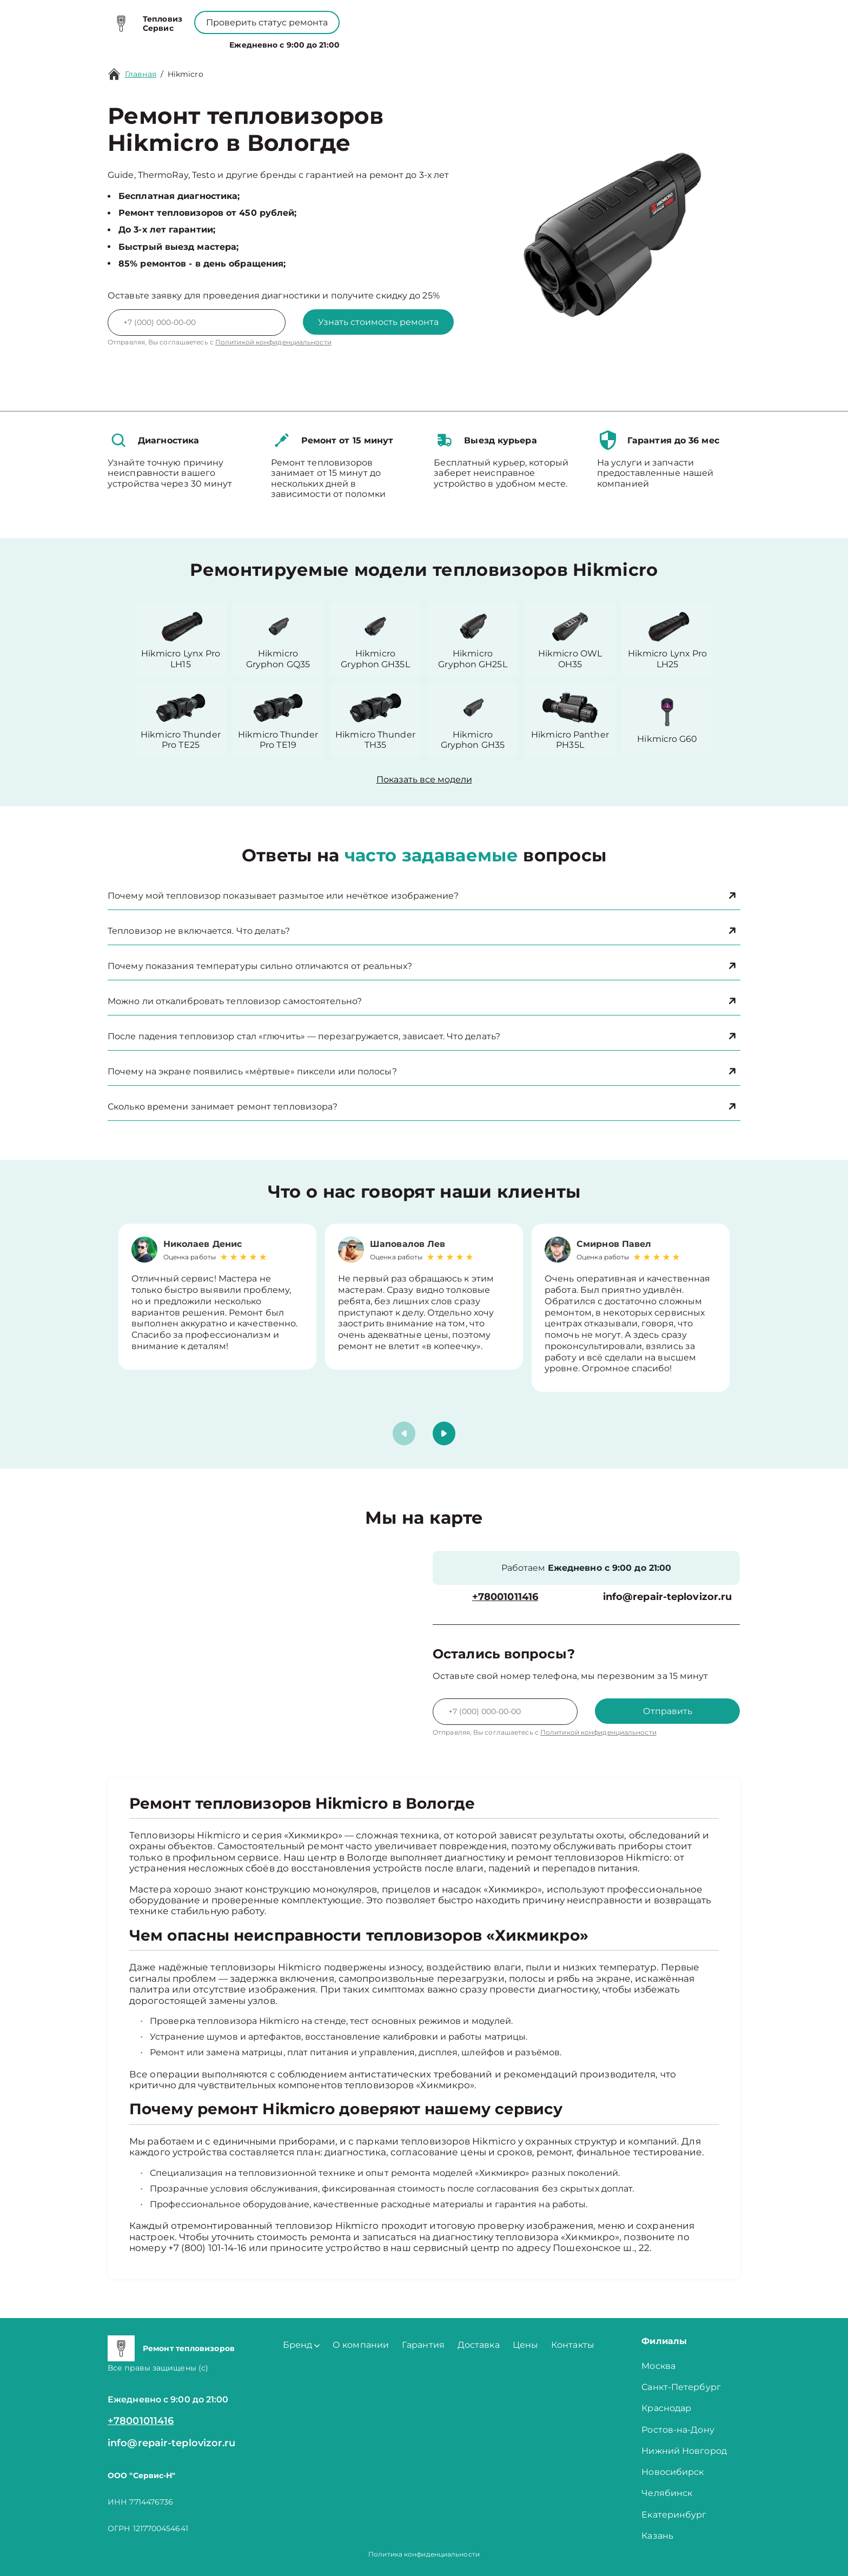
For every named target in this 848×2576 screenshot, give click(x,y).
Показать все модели (424, 779)
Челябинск (666, 2493)
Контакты (467, 42)
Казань (657, 2536)
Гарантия (423, 2345)
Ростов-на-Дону (677, 2430)
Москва (658, 2366)
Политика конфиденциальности (424, 2554)
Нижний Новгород (684, 2451)
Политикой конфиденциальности (273, 342)
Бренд (312, 42)
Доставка (479, 2345)
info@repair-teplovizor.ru (667, 1597)
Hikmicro (185, 74)
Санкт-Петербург (681, 2387)
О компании (370, 42)
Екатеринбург (673, 2514)
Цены (423, 42)
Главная (140, 74)
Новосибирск (672, 2472)
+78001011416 (391, 16)
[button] (444, 1433)
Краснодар (666, 2408)
